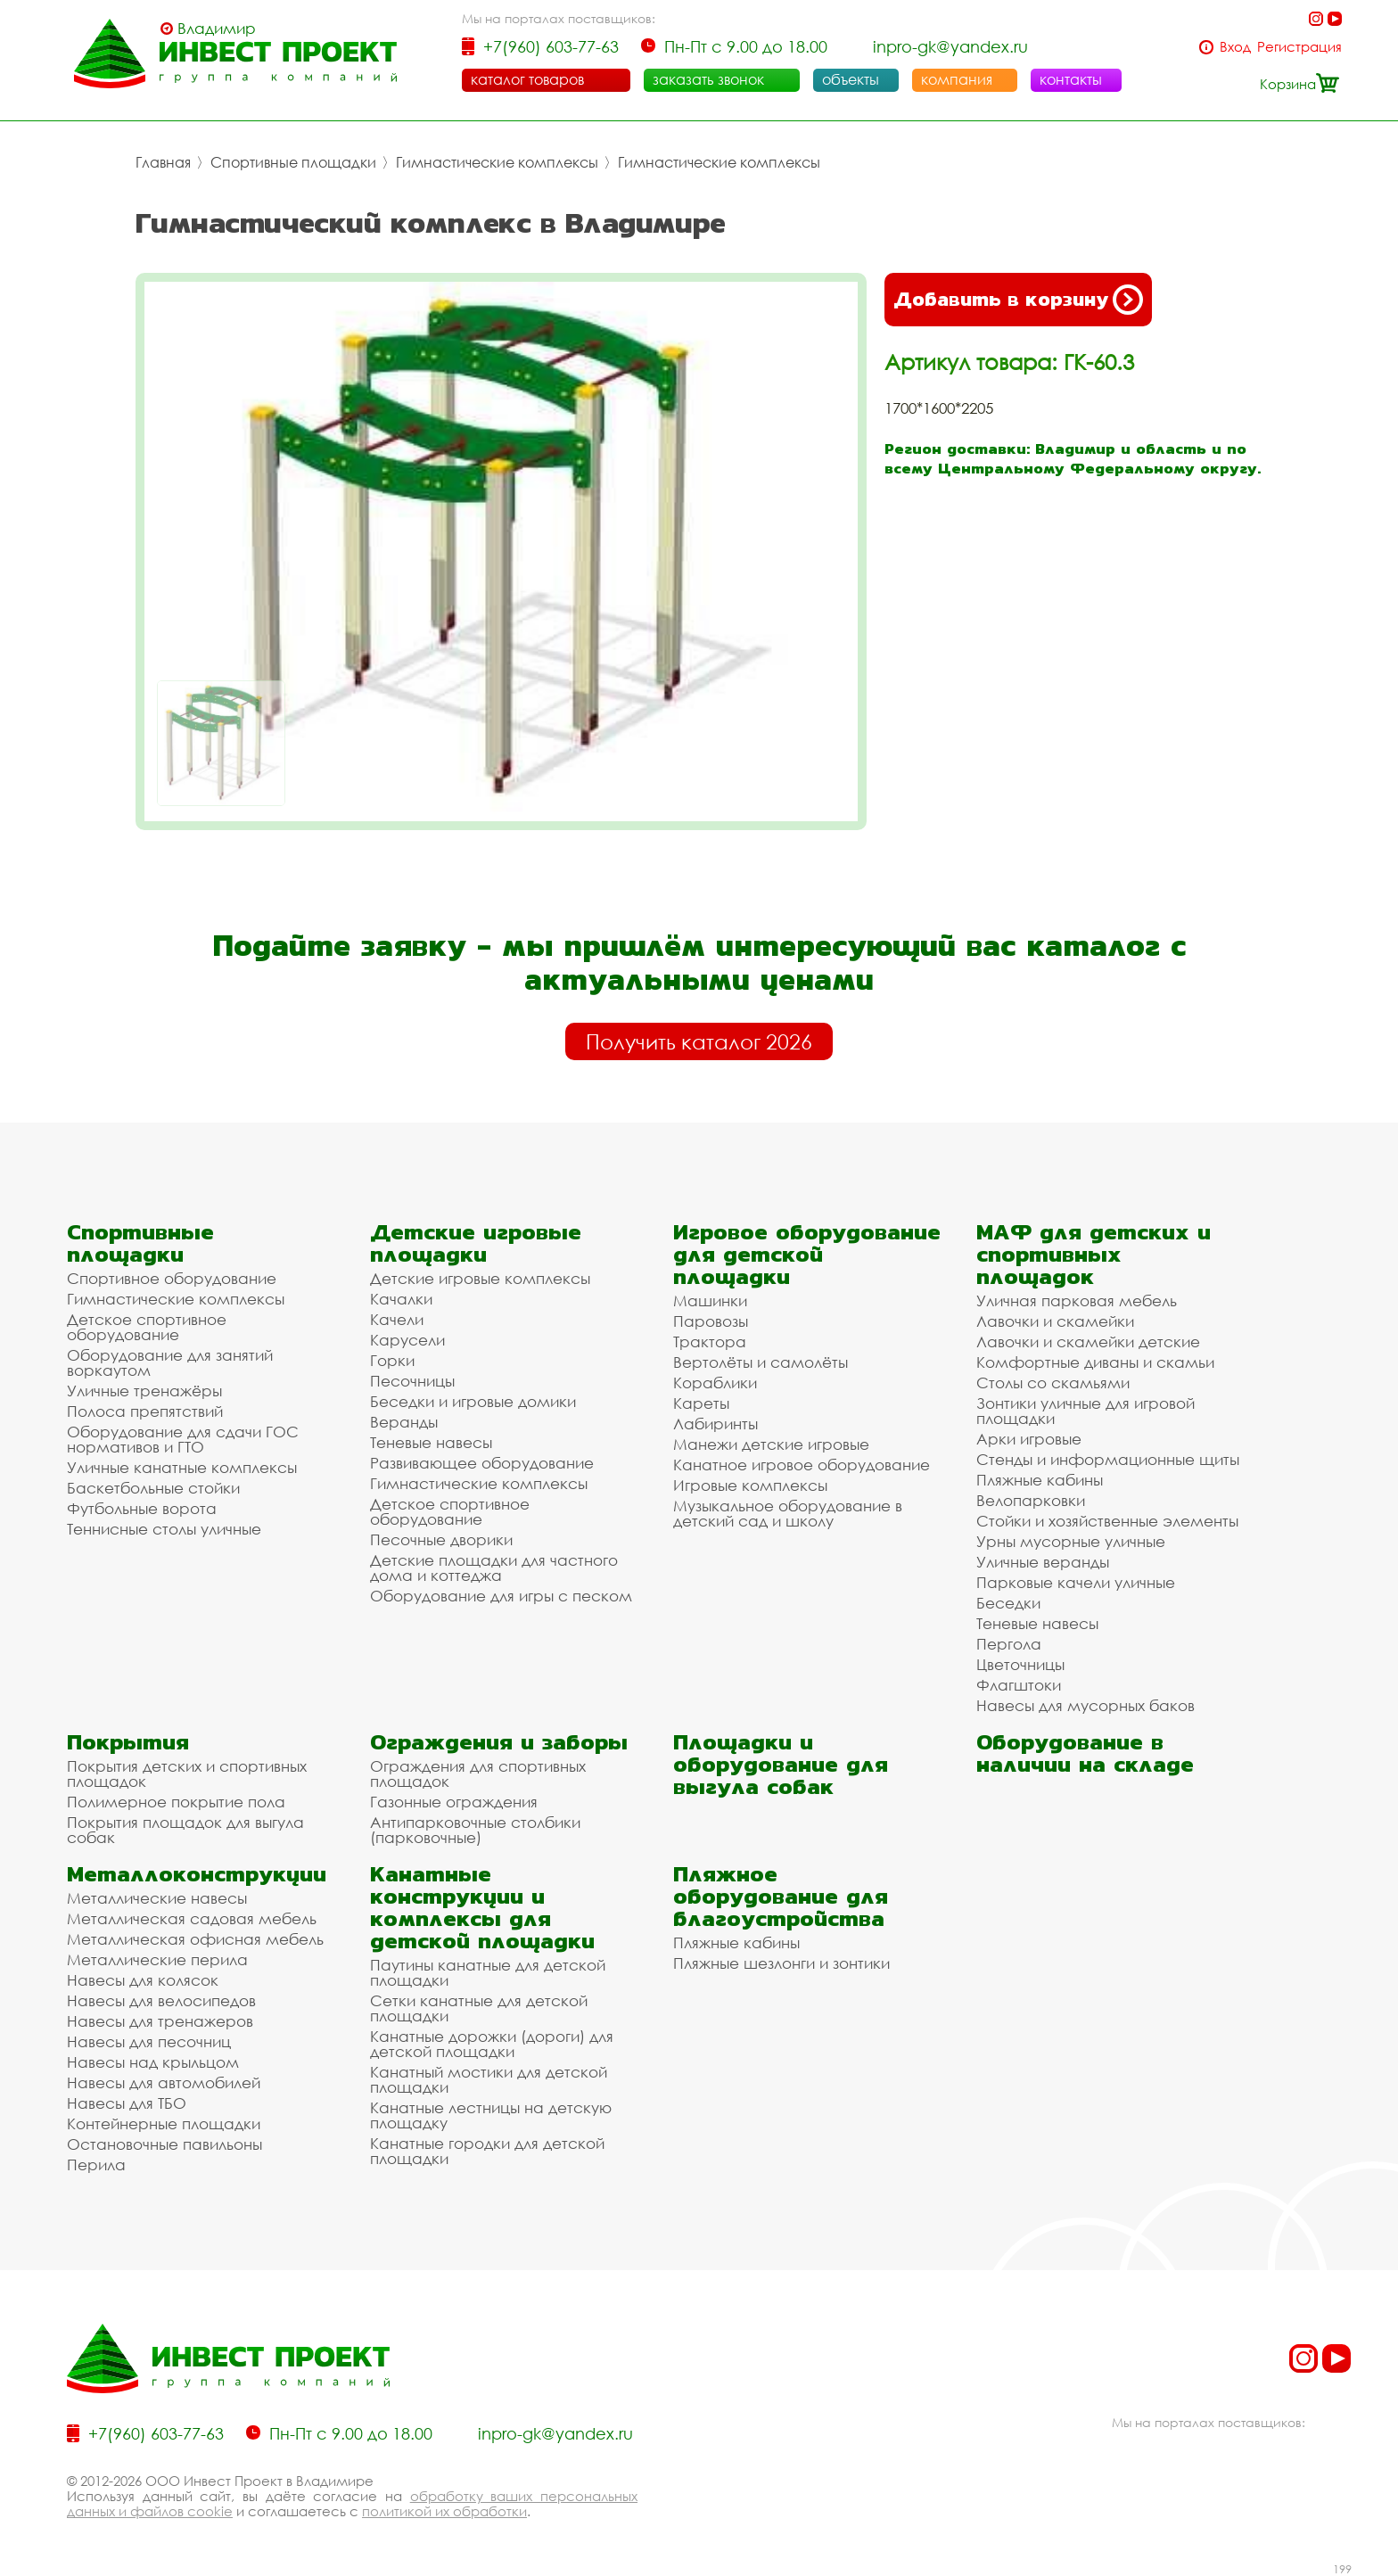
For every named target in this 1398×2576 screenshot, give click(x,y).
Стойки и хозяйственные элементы (1107, 1520)
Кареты (701, 1403)
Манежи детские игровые (771, 1444)
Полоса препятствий (145, 1411)
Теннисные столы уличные (164, 1528)
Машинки (710, 1300)
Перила (96, 2164)
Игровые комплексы (750, 1485)
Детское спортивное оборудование (146, 1327)
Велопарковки (1030, 1500)
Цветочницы (1020, 1664)
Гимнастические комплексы (497, 162)
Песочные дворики (441, 1539)
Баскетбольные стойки (153, 1487)
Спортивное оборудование (171, 1278)
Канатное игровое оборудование (801, 1464)
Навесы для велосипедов (161, 2000)
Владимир (216, 28)
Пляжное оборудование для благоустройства (780, 1896)
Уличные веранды (1042, 1561)
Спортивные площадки (293, 162)
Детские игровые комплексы (480, 1278)
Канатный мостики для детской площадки (488, 2079)
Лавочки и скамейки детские (1088, 1341)
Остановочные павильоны (164, 2144)
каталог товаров (527, 79)
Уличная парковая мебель (1076, 1300)
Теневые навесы (431, 1442)
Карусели (407, 1339)
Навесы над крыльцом (153, 2062)
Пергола (1008, 1643)
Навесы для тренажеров (160, 2021)
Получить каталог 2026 (699, 1041)
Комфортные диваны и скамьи (1095, 1362)
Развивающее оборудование (482, 1462)
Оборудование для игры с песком (501, 1595)
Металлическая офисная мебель (195, 1938)
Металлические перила (157, 1959)
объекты (850, 79)
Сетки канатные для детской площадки (479, 2008)
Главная (163, 162)
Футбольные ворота (142, 1508)
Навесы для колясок (142, 1980)
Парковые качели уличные (1075, 1582)
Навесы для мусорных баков (1085, 1705)
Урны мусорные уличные (1070, 1541)
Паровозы (710, 1321)
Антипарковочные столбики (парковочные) (475, 1830)
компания (956, 79)
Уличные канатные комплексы (182, 1467)
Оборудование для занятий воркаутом (170, 1362)
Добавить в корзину (1018, 299)
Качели (397, 1319)
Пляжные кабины (1039, 1479)
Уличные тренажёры (144, 1390)
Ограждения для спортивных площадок (478, 1773)
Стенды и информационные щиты (1107, 1459)
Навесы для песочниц (149, 2041)
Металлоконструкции (196, 1874)
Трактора (709, 1341)
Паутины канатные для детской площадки (487, 1972)
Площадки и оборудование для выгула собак (780, 1764)
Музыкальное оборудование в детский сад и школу (787, 1513)
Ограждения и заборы (499, 1742)
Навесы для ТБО (126, 2103)
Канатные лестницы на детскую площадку (491, 2115)
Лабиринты (715, 1423)
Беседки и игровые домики (473, 1401)
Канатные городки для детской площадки (487, 2151)
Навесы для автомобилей (163, 2082)
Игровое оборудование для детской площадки (807, 1254)
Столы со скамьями (1053, 1382)
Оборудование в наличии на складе (1085, 1753)
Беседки (1008, 1602)
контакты (1071, 79)
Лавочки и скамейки (1055, 1321)
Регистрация (1299, 46)
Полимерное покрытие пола (176, 1801)
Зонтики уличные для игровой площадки (1085, 1410)
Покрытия (128, 1742)
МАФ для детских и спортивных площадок (1093, 1254)
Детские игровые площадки (475, 1243)
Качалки (401, 1298)
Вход (1235, 46)
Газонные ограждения (454, 1801)
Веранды (404, 1421)
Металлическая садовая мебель (192, 1918)
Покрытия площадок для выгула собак (185, 1830)
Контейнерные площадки (163, 2123)
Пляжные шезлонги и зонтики (781, 1963)
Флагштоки (1018, 1684)
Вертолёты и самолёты (760, 1362)
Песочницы (412, 1380)
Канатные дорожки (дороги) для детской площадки (491, 2044)
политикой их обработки (444, 2511)
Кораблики (715, 1382)
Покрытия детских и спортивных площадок (187, 1773)
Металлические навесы (157, 1897)
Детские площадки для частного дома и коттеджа (494, 1567)
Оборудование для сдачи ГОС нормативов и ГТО (183, 1439)
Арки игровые (1028, 1438)
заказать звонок (708, 79)
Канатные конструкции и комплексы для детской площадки (482, 1907)
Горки (392, 1360)
